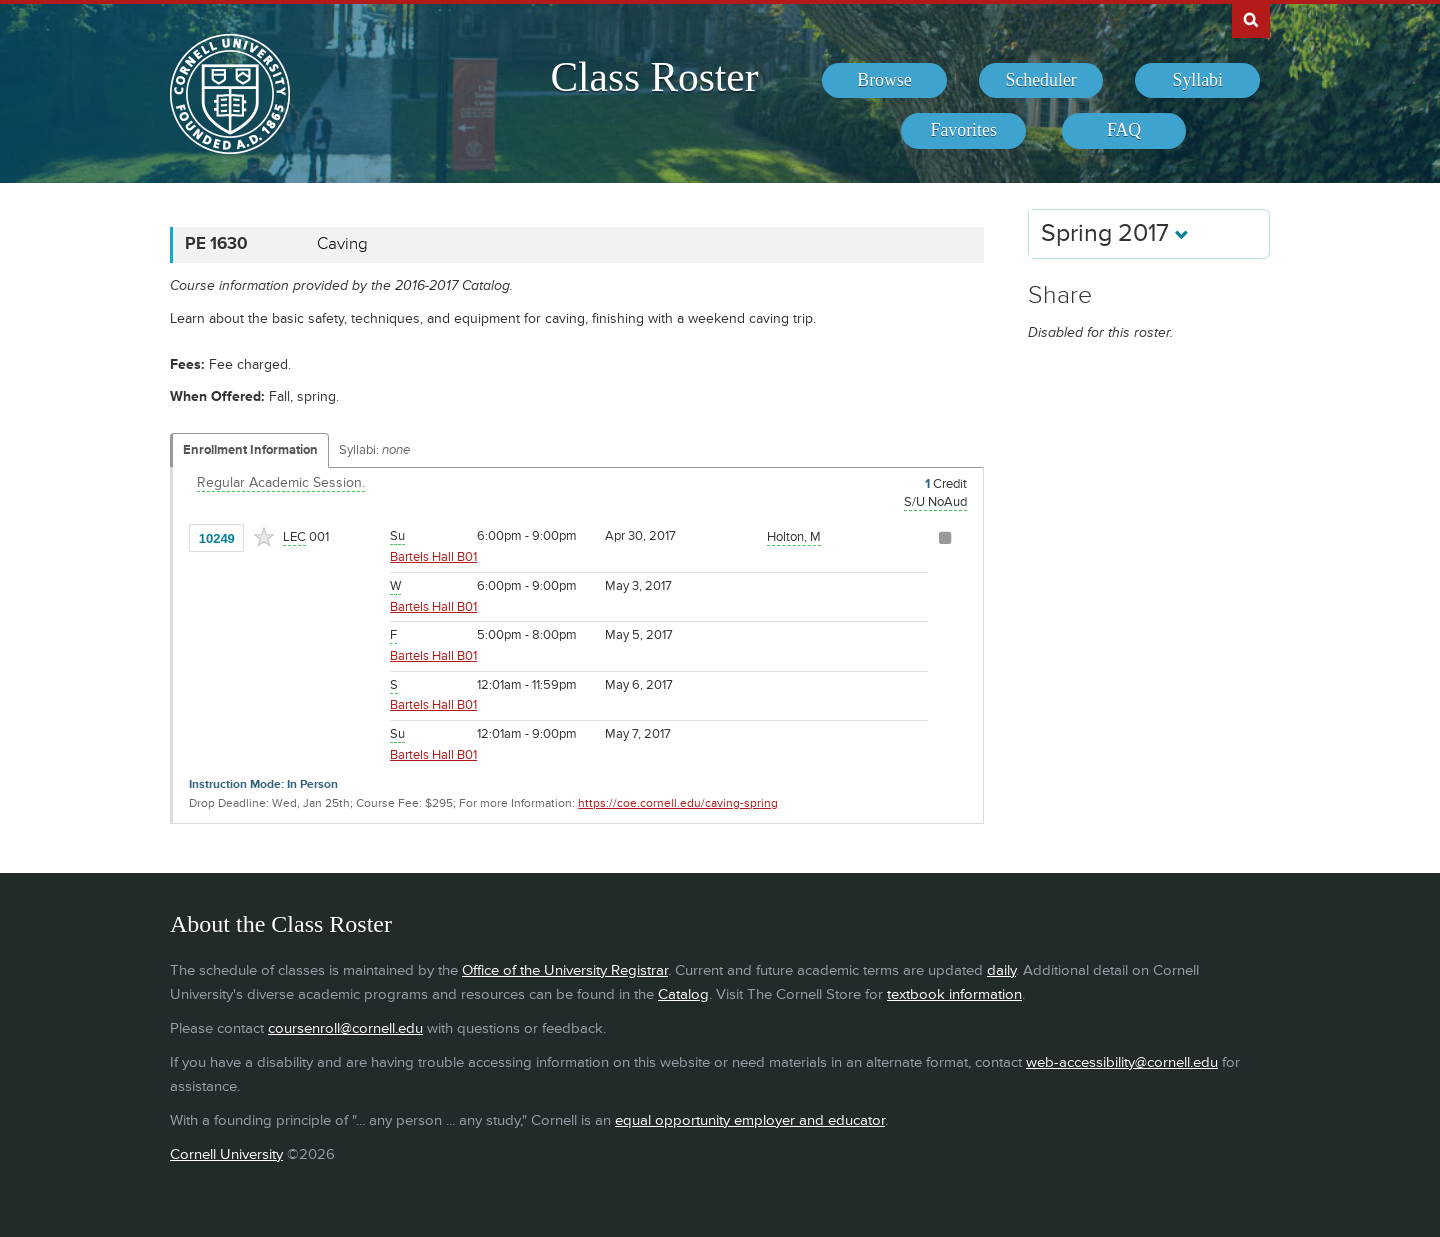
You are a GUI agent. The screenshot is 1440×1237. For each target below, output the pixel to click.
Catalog (683, 994)
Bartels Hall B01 (433, 557)
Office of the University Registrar (565, 970)
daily (1001, 970)
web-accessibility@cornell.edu (1122, 1062)
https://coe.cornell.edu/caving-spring (678, 803)
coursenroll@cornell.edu (345, 1028)
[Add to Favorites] (264, 537)
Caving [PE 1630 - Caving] (342, 244)
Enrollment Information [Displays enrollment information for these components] (250, 450)
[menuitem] (884, 81)
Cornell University (226, 1154)
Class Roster (654, 77)
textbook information (954, 994)
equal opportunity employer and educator (750, 1120)
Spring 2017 (1115, 233)
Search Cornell (1251, 19)
